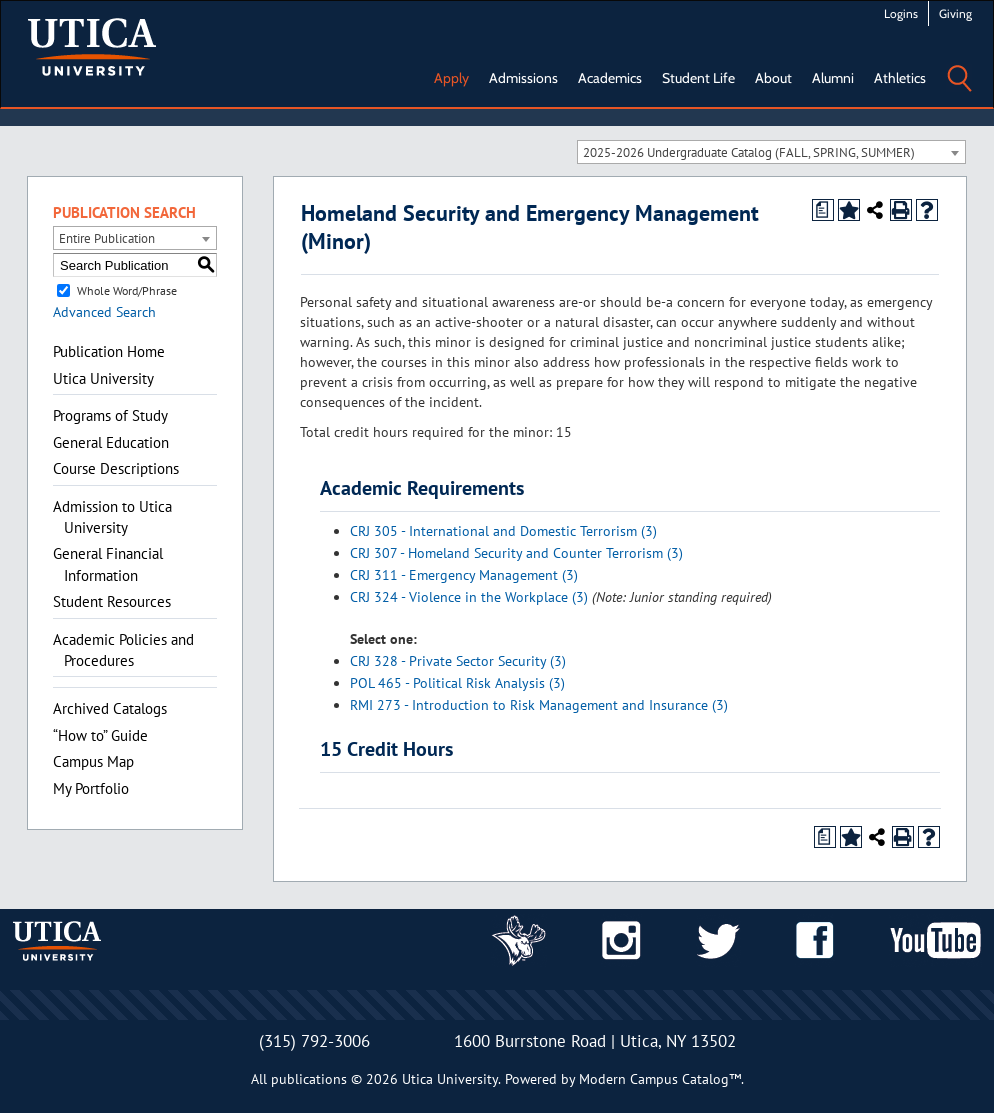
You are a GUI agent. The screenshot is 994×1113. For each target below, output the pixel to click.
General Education (111, 442)
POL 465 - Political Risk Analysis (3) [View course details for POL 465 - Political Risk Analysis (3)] (457, 683)
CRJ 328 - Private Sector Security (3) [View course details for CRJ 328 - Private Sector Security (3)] (458, 661)
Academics (610, 78)
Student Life (698, 78)
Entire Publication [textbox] (107, 238)
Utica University (103, 378)
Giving (955, 13)
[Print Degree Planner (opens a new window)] (823, 210)
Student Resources (112, 601)
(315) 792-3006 (314, 1041)
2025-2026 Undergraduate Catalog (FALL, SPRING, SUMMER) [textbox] (749, 152)
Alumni (833, 78)
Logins (901, 13)
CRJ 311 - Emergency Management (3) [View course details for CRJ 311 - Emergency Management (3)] (464, 575)
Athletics (900, 78)
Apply (451, 78)
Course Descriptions (116, 468)
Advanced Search (104, 312)
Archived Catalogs (110, 708)
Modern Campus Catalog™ (660, 1079)
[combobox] (771, 152)
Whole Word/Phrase (127, 290)
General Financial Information (108, 564)
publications (309, 1079)
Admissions (523, 78)
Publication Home (109, 351)
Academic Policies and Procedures (123, 650)
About (773, 78)
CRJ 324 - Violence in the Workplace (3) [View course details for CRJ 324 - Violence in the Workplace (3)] (469, 597)
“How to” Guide (100, 735)
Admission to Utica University (112, 517)
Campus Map (93, 761)
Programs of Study (110, 415)
